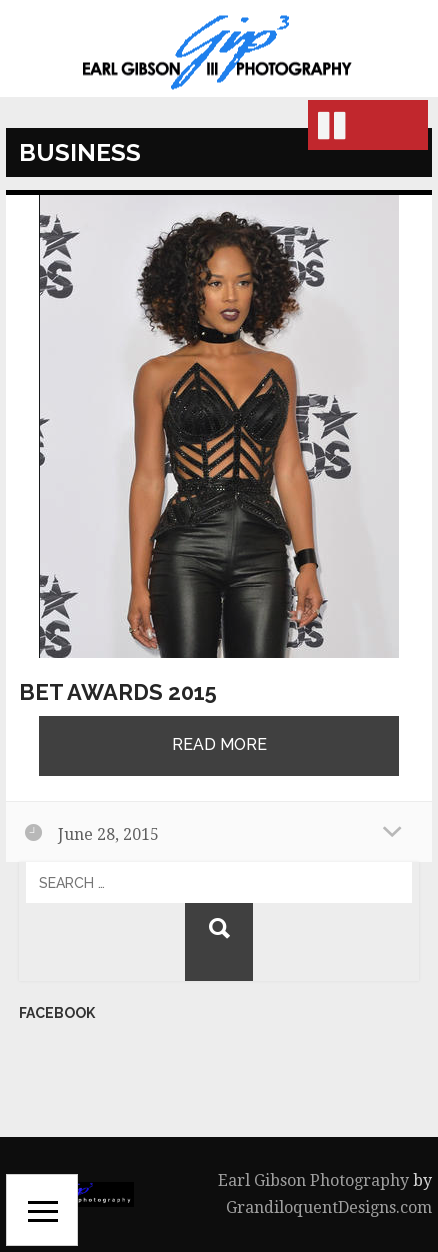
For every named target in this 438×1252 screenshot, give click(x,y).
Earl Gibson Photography (313, 1180)
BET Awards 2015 (118, 692)
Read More (219, 744)
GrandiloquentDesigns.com (329, 1207)
